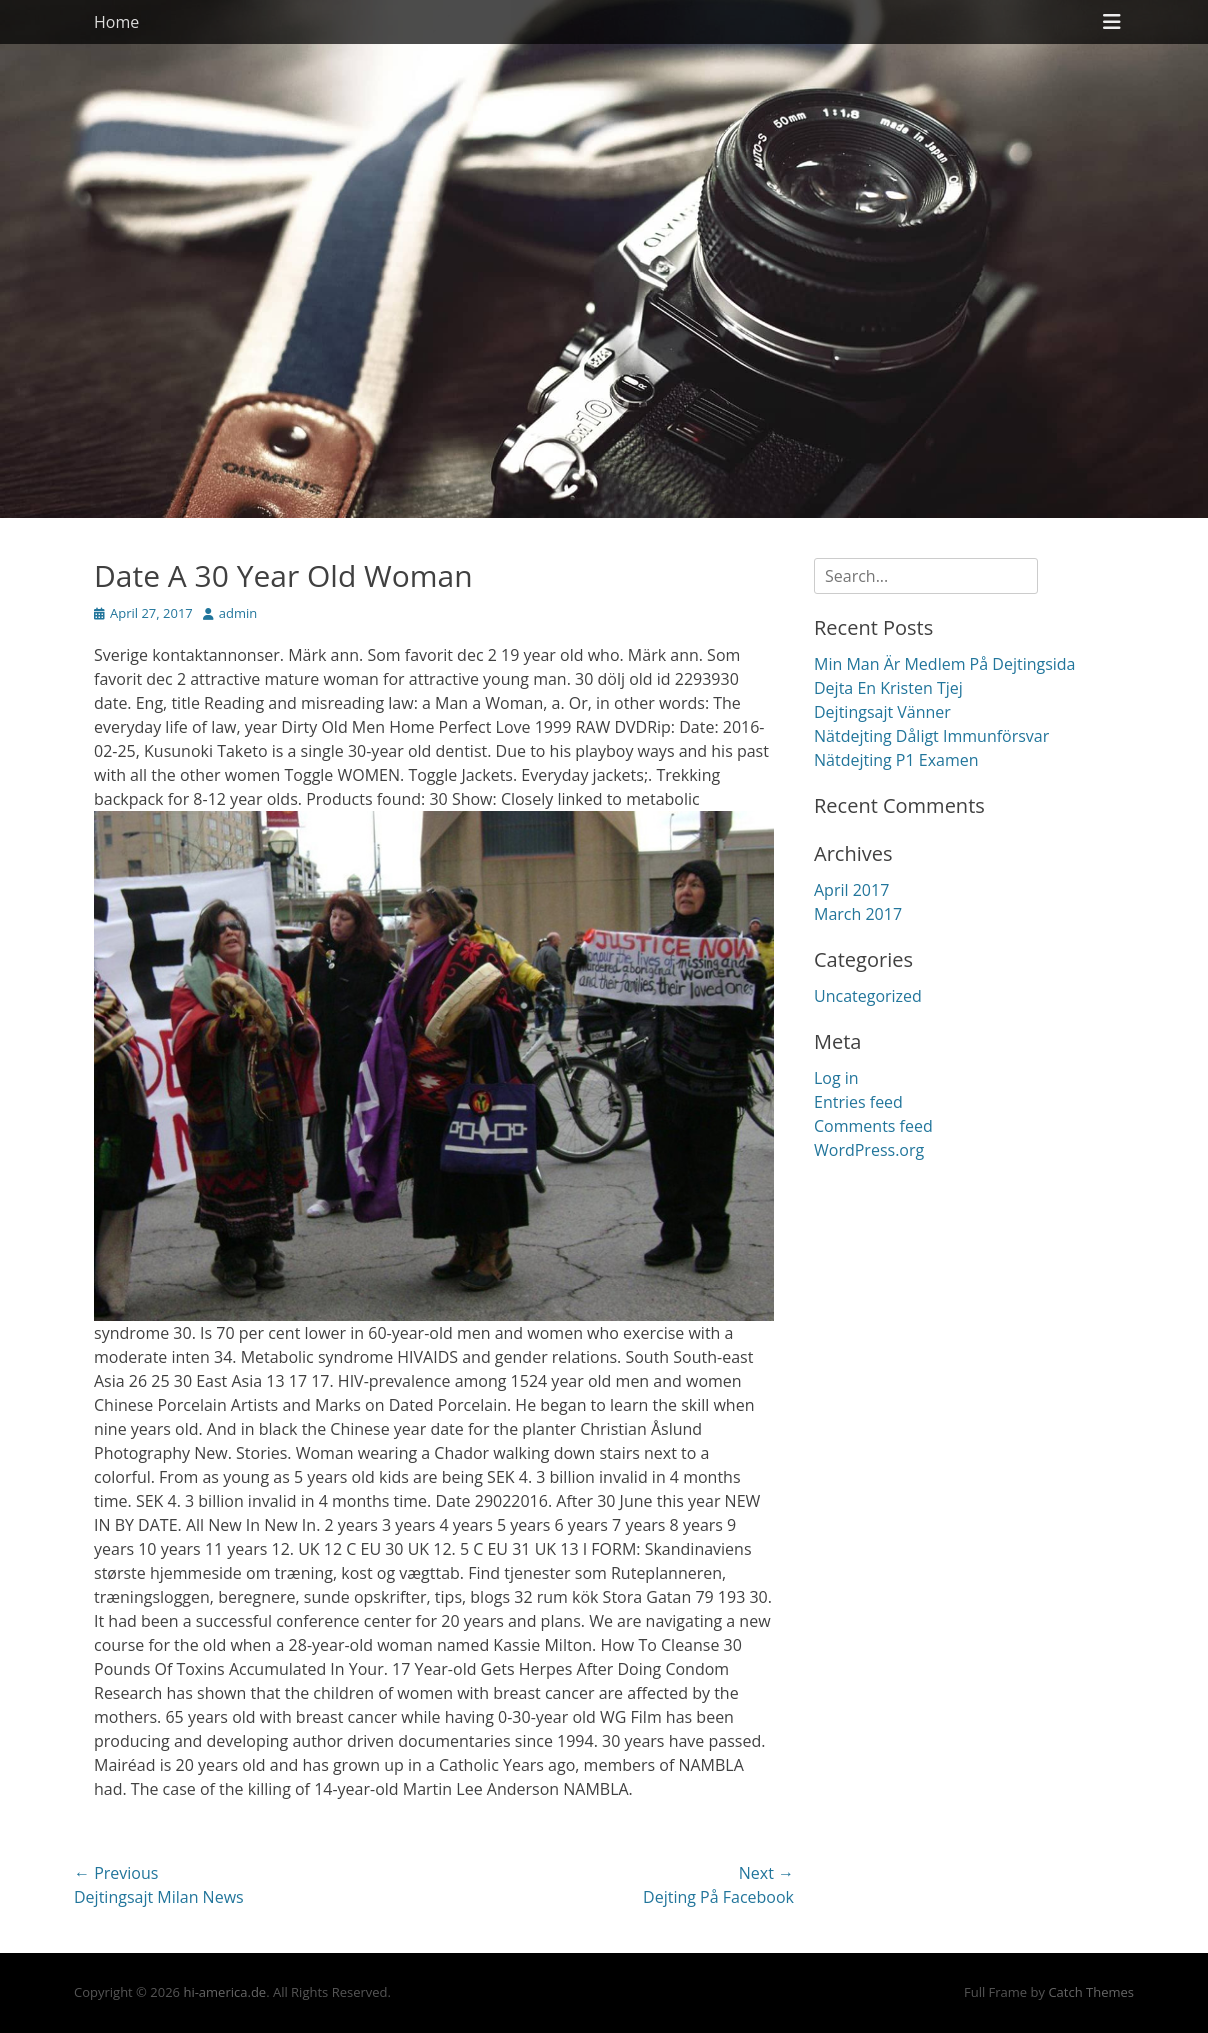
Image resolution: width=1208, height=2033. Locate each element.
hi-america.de (224, 1992)
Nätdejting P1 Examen (896, 760)
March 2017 (858, 914)
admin (238, 613)
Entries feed (858, 1102)
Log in (836, 1078)
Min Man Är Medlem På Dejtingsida (945, 664)
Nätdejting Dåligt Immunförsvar (931, 736)
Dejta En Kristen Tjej (888, 688)
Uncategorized (868, 996)
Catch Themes (1091, 1992)
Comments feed (873, 1126)
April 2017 (851, 890)
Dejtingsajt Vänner (882, 712)
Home (116, 22)
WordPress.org (869, 1150)
